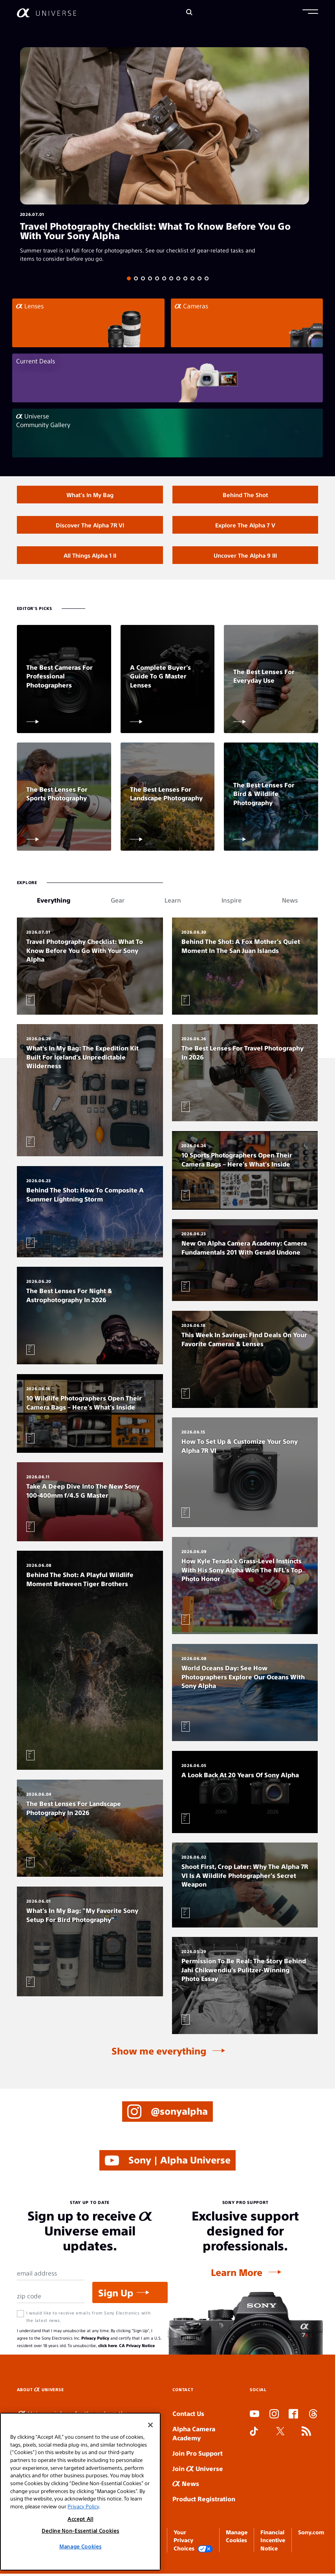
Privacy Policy (95, 2339)
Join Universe (197, 2470)
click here (107, 2347)
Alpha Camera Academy (193, 2435)
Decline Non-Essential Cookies (80, 2530)
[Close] (150, 2425)
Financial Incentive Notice (272, 2542)
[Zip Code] (50, 2298)
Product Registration (203, 2501)
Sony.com (311, 2534)
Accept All (80, 2518)
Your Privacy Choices (193, 2543)
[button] (310, 12)
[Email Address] (50, 2275)
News (185, 2486)
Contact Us (188, 2416)
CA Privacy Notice (137, 2347)
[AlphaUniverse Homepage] (46, 12)
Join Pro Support (197, 2455)
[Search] (189, 12)
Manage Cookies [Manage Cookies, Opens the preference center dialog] (80, 2546)
